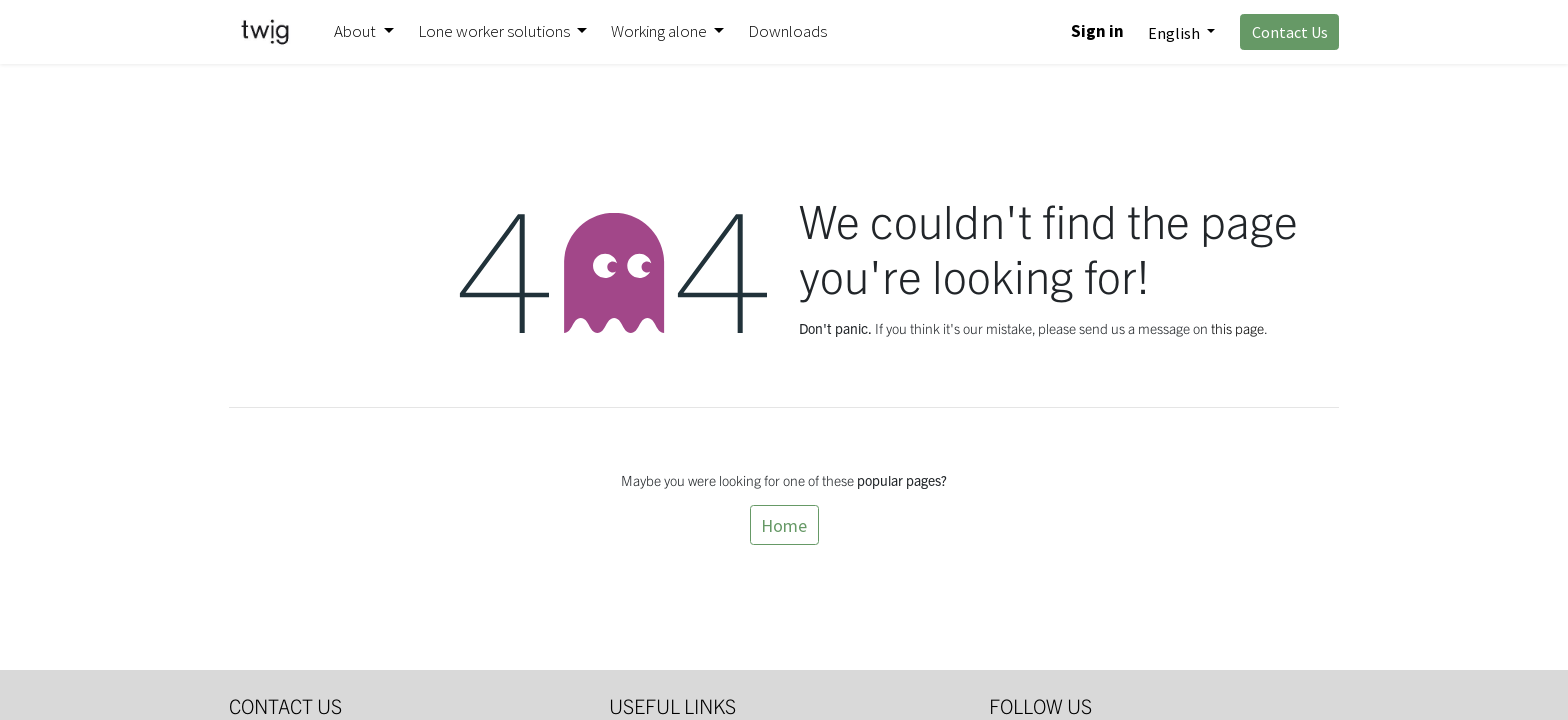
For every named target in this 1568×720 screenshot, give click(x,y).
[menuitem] (787, 32)
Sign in (1097, 31)
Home (784, 525)
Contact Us (1290, 32)
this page (1237, 328)
